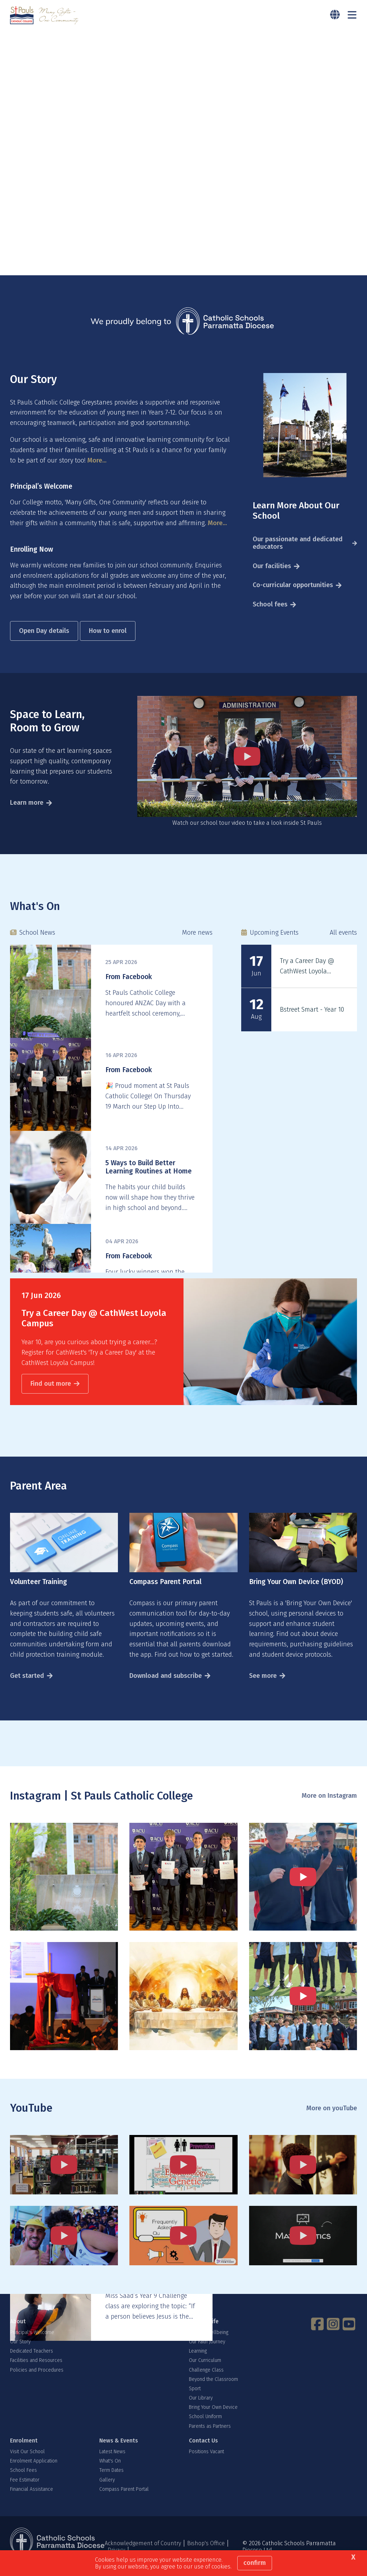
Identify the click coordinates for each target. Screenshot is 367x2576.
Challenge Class (206, 2380)
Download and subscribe (165, 1686)
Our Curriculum (205, 2371)
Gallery (107, 2490)
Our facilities (272, 576)
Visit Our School (27, 2462)
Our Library (201, 2408)
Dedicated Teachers (31, 2361)
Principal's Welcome (32, 2343)
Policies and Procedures (36, 2380)
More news (197, 943)
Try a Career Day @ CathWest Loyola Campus (307, 982)
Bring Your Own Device (213, 2418)
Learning (198, 2361)
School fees (270, 615)
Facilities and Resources (36, 2371)
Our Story (20, 2352)
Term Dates (111, 2481)
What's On (110, 2472)
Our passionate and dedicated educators (298, 553)
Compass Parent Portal (124, 2500)
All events (343, 943)
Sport (195, 2399)
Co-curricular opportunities (293, 596)
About (18, 2331)
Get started (27, 1686)
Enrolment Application (33, 2472)
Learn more (26, 813)
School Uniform (205, 2427)
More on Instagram (329, 1806)
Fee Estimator (24, 2490)
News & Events (118, 2450)
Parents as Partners (210, 2437)
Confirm (254, 2563)
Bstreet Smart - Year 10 (312, 1020)
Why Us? (110, 2331)
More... (96, 471)
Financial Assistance (31, 2500)
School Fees (23, 2481)
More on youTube (331, 2118)
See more (263, 1686)
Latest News (112, 2462)
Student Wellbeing (208, 2343)
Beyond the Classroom (213, 2390)
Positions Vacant (206, 2462)
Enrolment (24, 2450)
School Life (204, 2331)
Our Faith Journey (207, 2352)
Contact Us (203, 2450)
